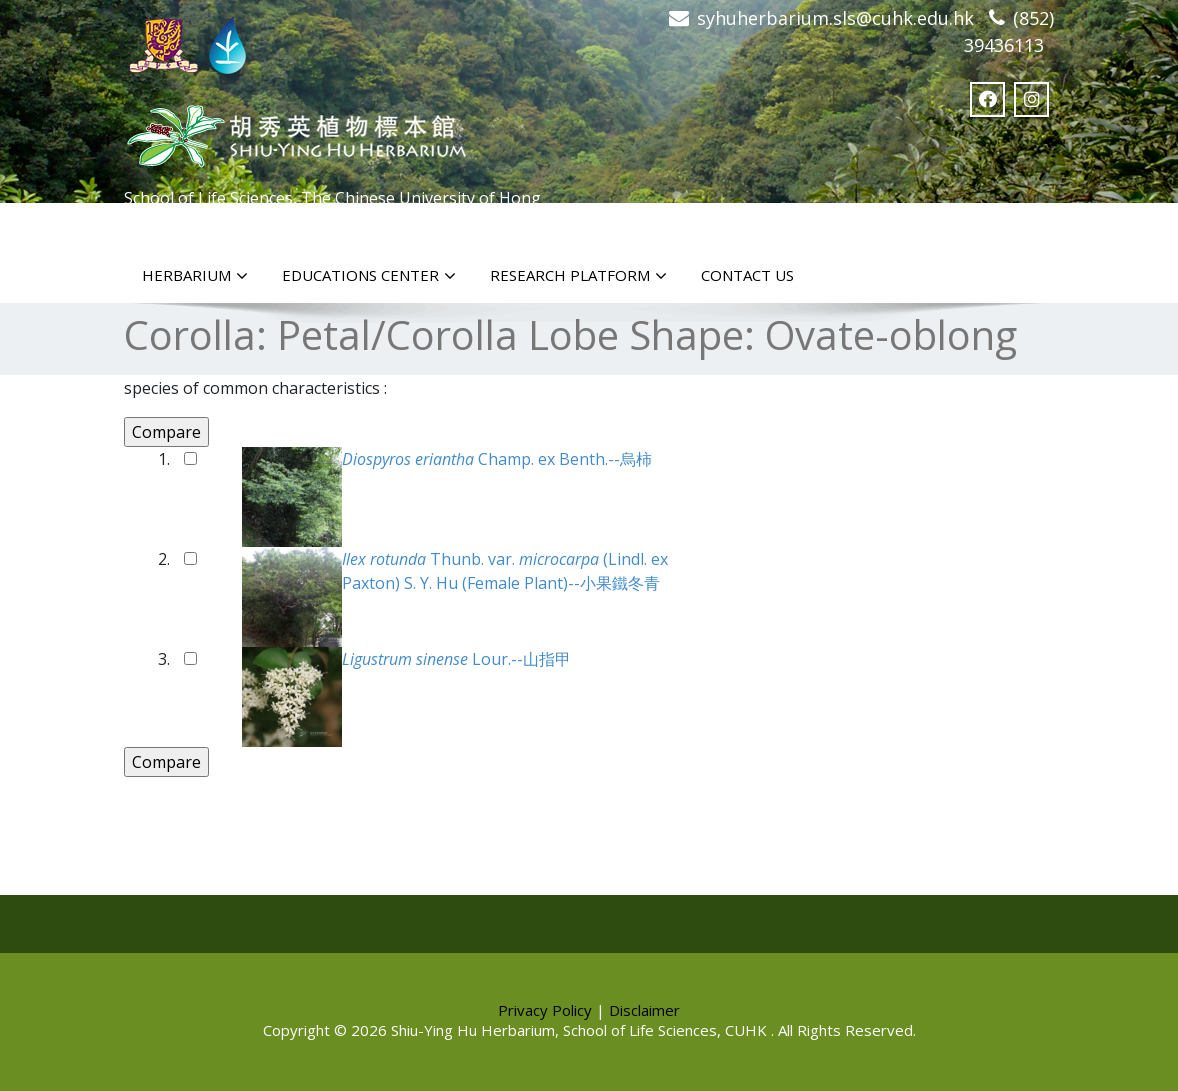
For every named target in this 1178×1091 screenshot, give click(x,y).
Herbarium (195, 276)
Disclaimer (644, 1010)
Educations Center (369, 276)
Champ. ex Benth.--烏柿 (497, 459)
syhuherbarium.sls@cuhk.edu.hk (835, 18)
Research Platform (578, 276)
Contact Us (747, 275)
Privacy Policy (545, 1010)
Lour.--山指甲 (456, 659)
